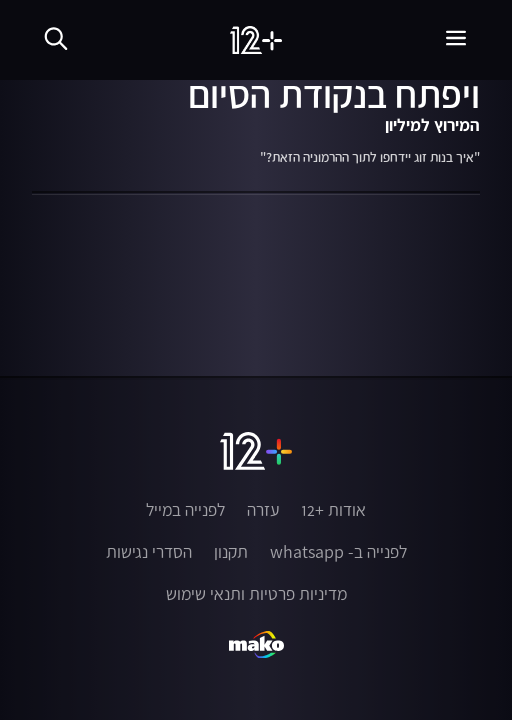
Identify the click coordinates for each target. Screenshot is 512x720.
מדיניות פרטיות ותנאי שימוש (256, 594)
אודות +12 (333, 510)
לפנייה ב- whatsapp (338, 552)
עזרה (263, 510)
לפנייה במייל (185, 510)
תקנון (231, 552)
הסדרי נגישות (149, 552)
